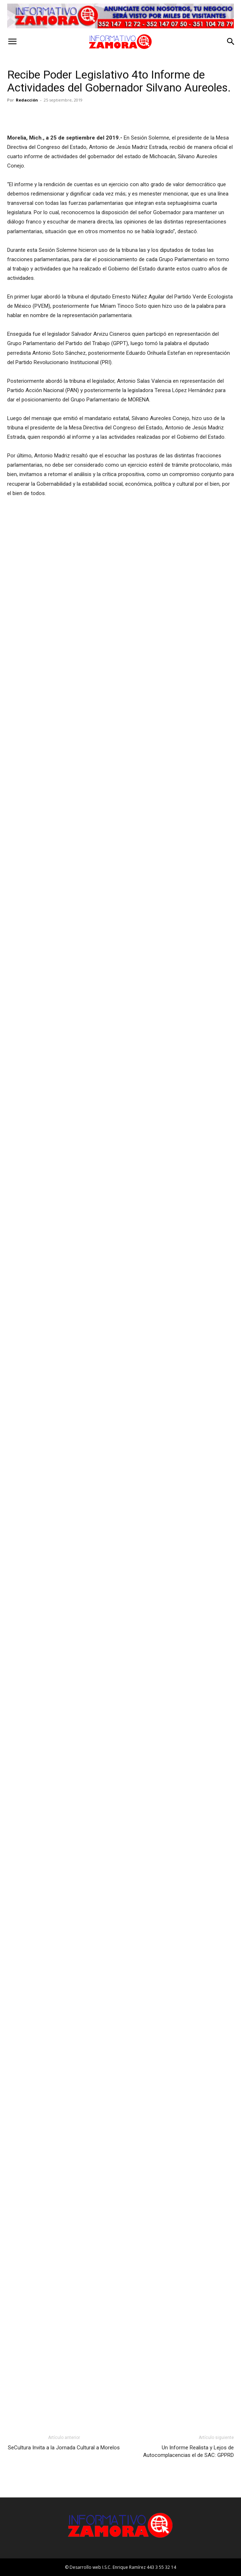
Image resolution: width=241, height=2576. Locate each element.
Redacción (27, 100)
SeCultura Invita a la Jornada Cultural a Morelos (64, 2447)
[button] (12, 41)
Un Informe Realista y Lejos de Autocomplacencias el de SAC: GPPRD (188, 2451)
